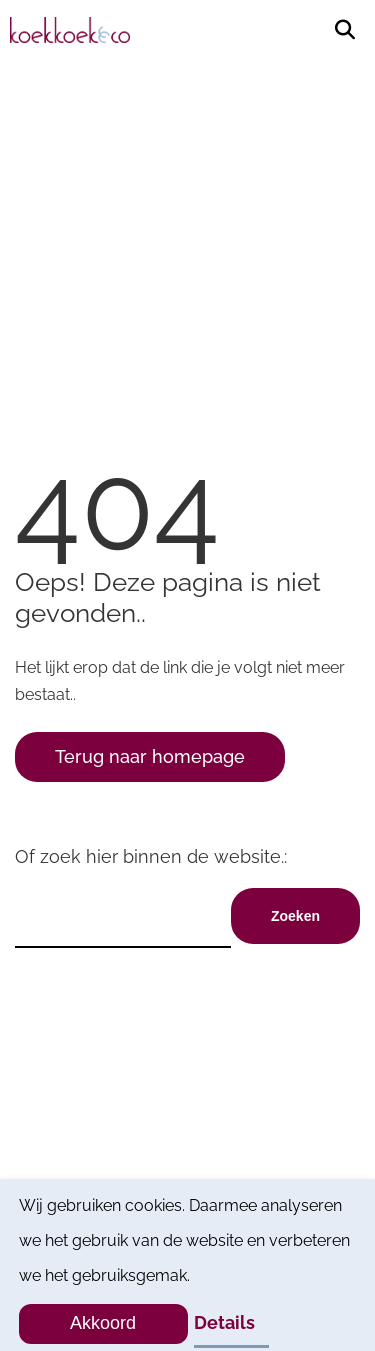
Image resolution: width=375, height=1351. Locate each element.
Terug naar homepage (150, 756)
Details (224, 1322)
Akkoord (103, 1323)
